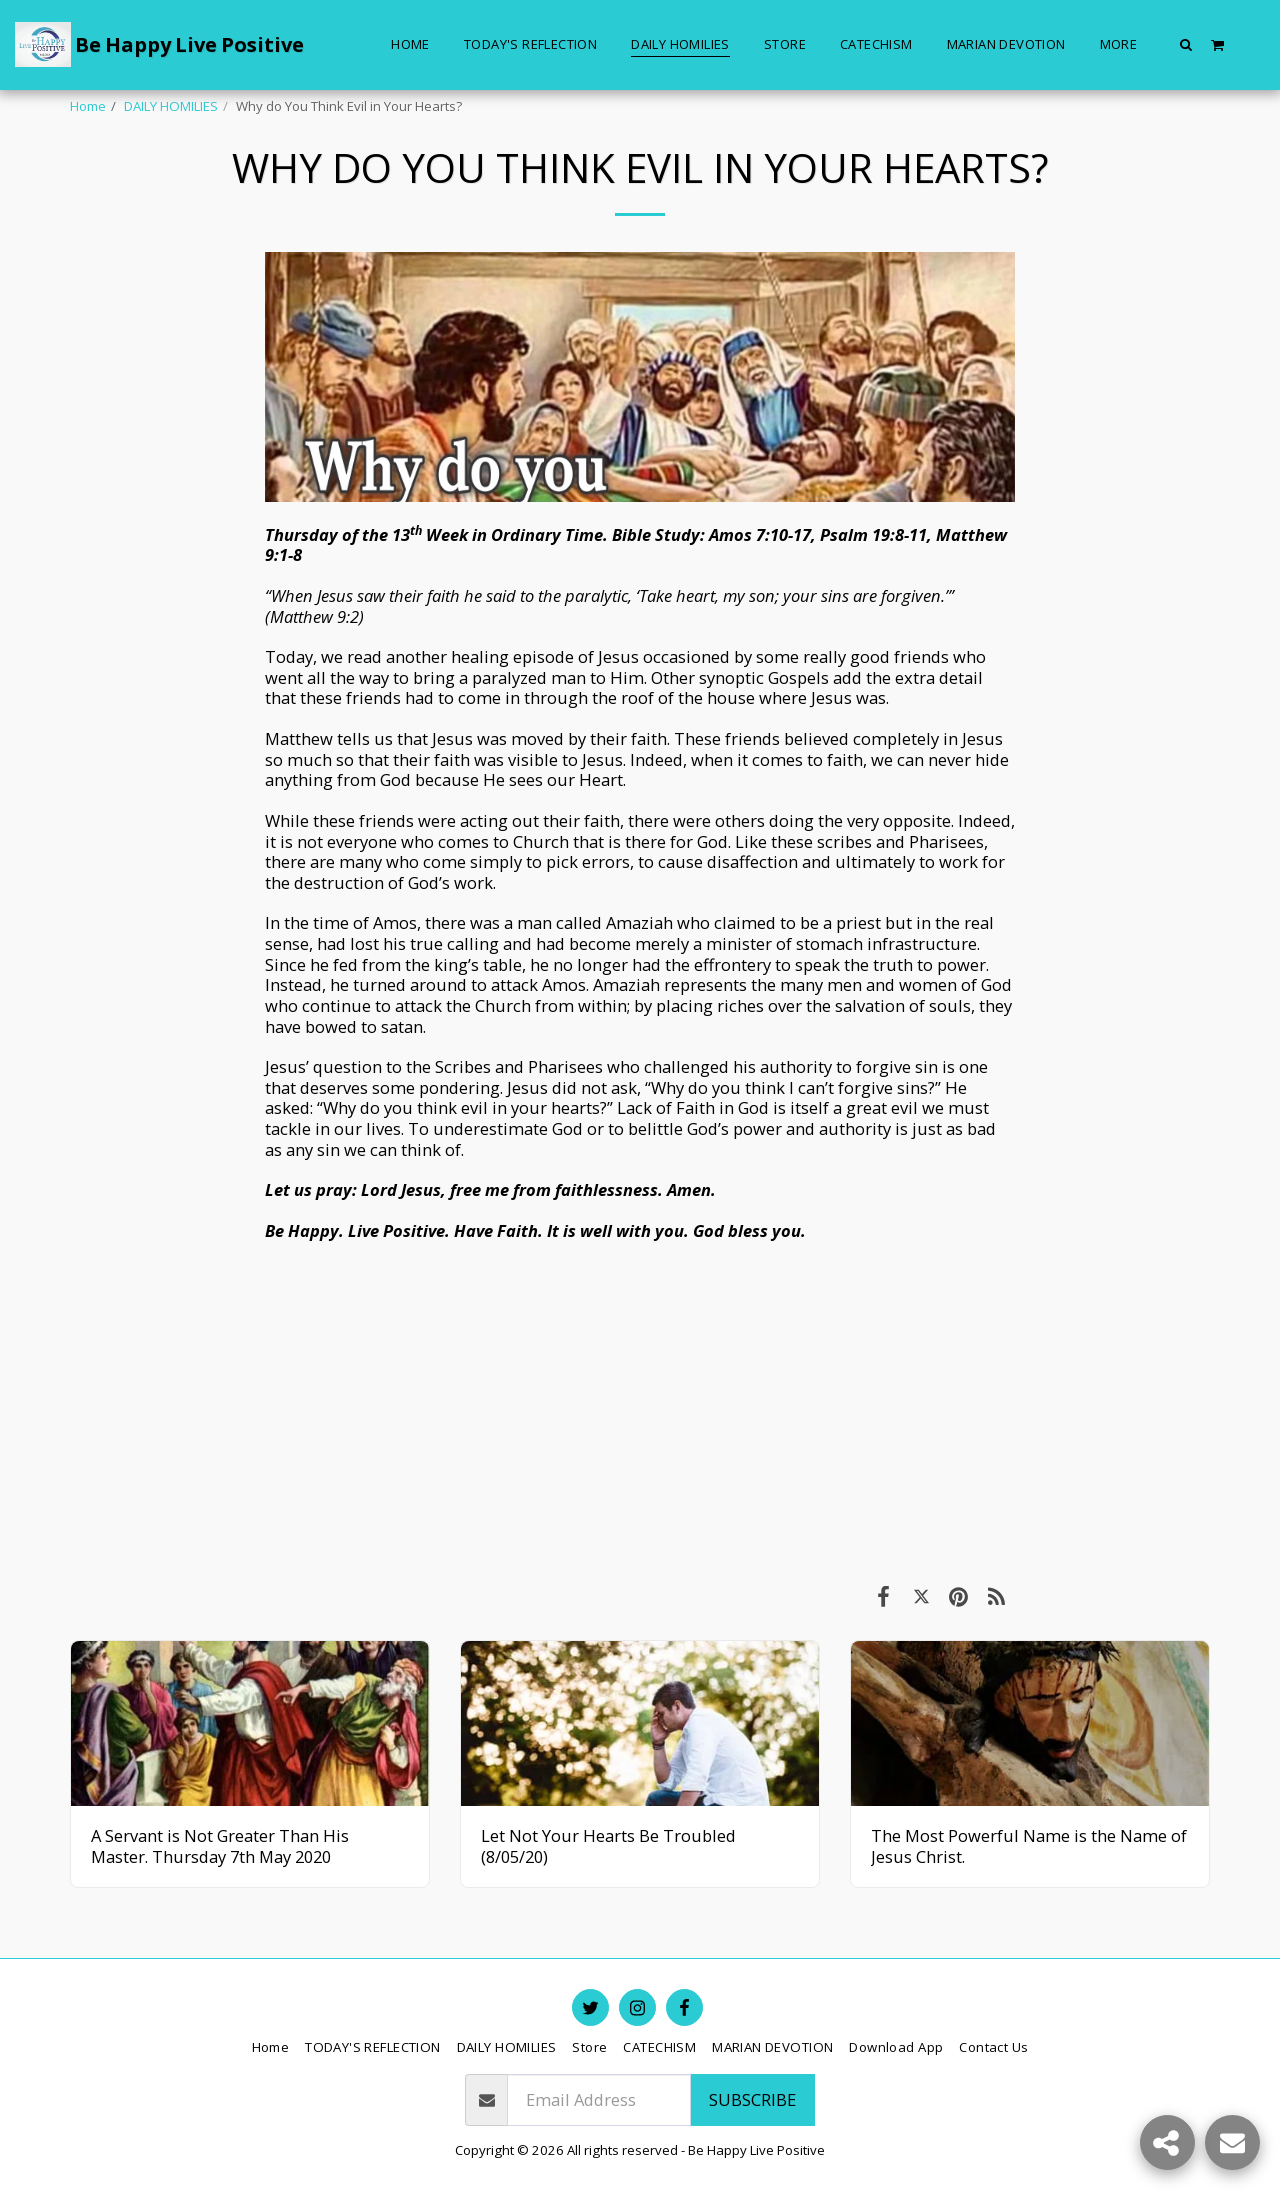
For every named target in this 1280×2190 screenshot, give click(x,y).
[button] (1186, 44)
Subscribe (752, 2099)
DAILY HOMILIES (171, 106)
